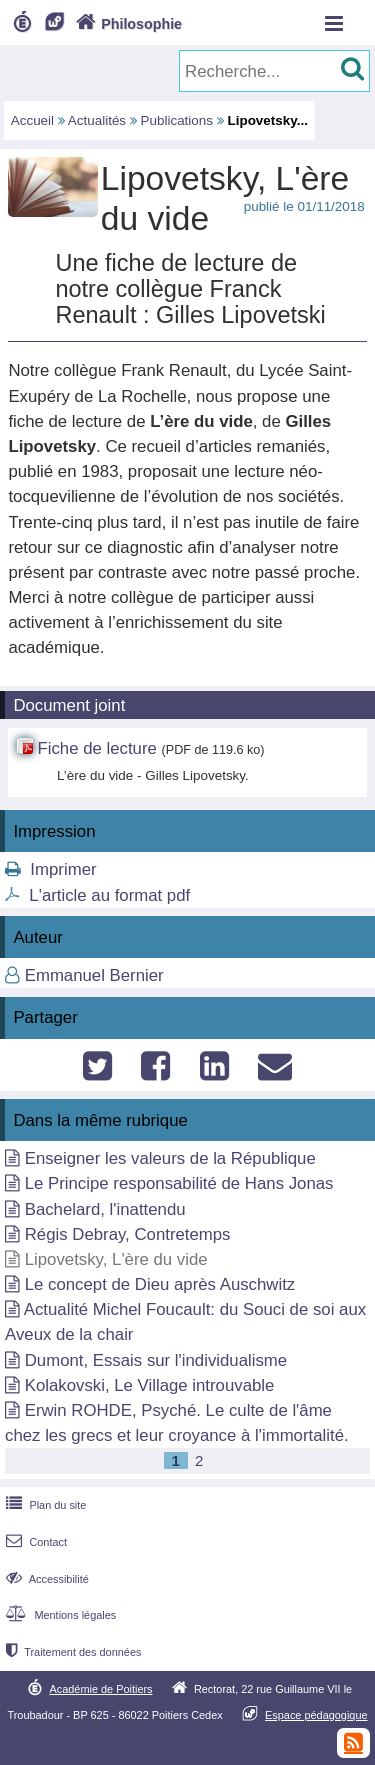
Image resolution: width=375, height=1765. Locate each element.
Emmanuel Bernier (94, 975)
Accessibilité (45, 1579)
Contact (34, 1542)
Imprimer (63, 869)
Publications (177, 120)
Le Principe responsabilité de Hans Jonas (179, 1183)
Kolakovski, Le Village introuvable (150, 1385)
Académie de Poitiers (100, 1689)
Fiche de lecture (96, 748)
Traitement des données (71, 1652)
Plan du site (44, 1505)
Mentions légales (59, 1615)
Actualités (97, 120)
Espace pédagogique (316, 1715)
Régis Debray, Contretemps (128, 1234)
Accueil (32, 120)
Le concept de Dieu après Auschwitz (160, 1284)
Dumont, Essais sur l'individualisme (156, 1360)
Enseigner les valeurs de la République (170, 1158)
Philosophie (127, 24)
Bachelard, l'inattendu (105, 1209)
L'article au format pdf (109, 895)
